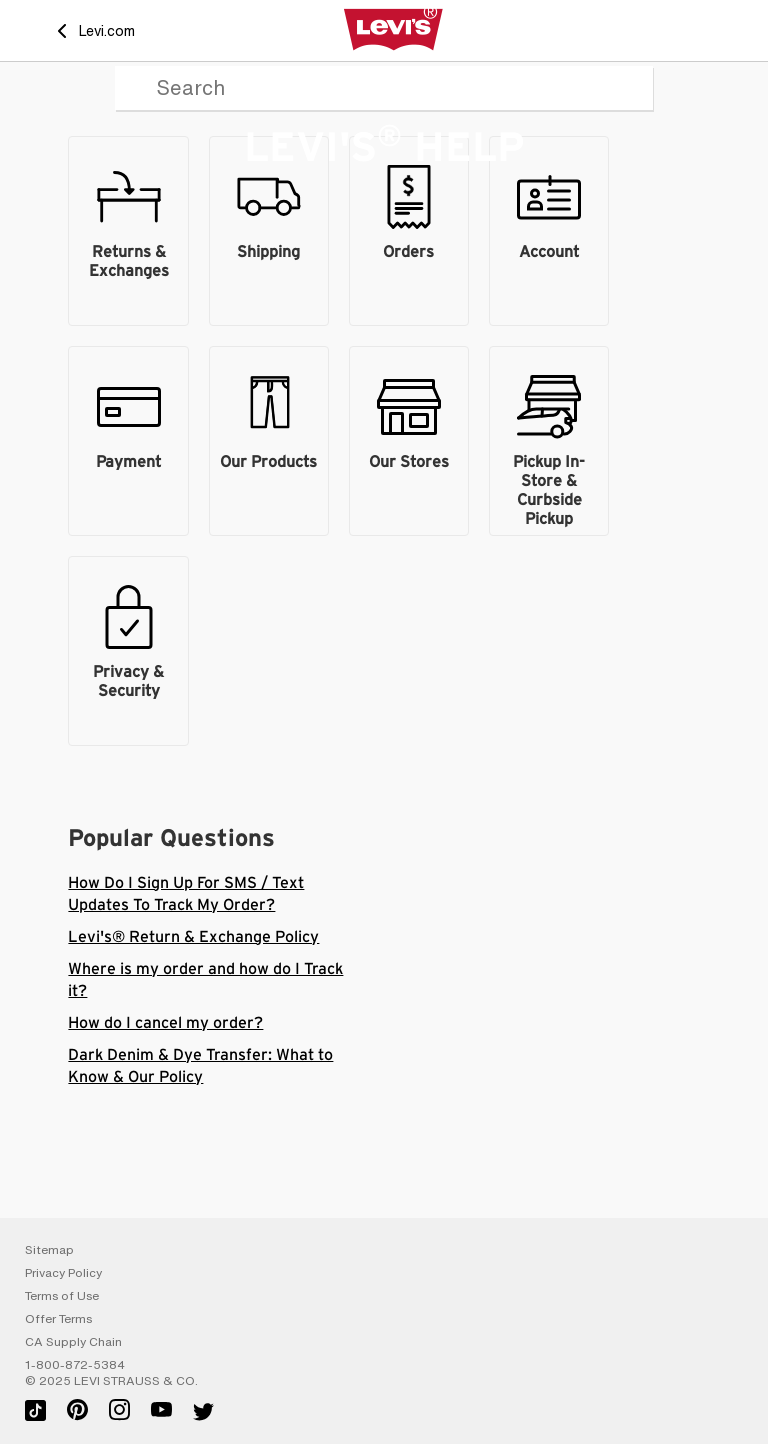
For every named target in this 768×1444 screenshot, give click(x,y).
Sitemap (49, 1250)
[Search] (384, 88)
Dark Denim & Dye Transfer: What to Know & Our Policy (200, 1066)
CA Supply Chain (73, 1342)
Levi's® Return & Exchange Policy (193, 937)
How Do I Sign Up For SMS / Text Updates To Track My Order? (186, 894)
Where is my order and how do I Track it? (205, 980)
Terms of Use (62, 1296)
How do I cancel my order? (165, 1023)
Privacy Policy (63, 1273)
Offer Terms (58, 1319)
